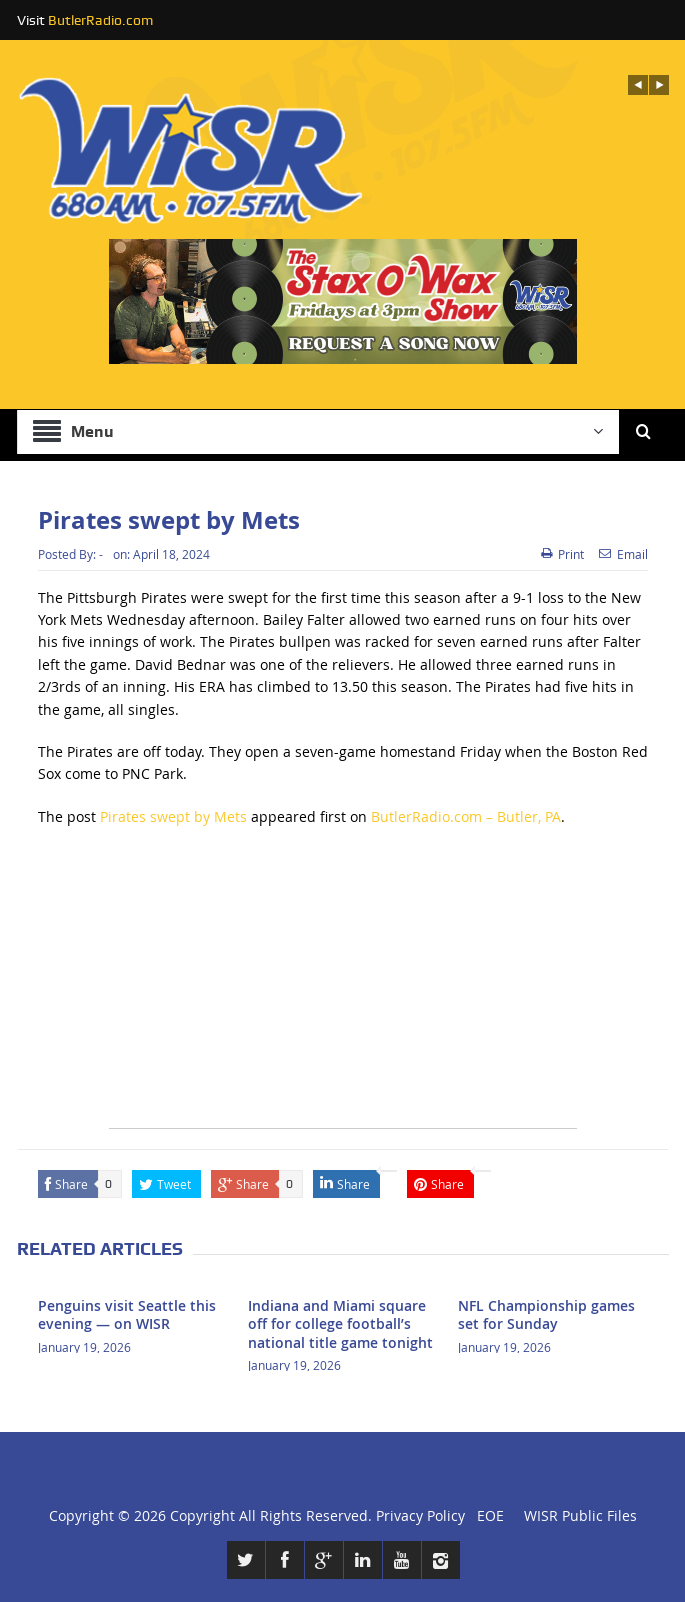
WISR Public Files (580, 1515)
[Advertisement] (343, 988)
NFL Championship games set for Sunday (546, 1314)
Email (623, 554)
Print (562, 554)
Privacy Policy (420, 1515)
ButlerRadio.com (100, 20)
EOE (486, 1515)
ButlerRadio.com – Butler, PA (466, 816)
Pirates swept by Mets (173, 816)
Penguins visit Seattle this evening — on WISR (127, 1314)
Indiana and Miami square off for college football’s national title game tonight (340, 1323)
